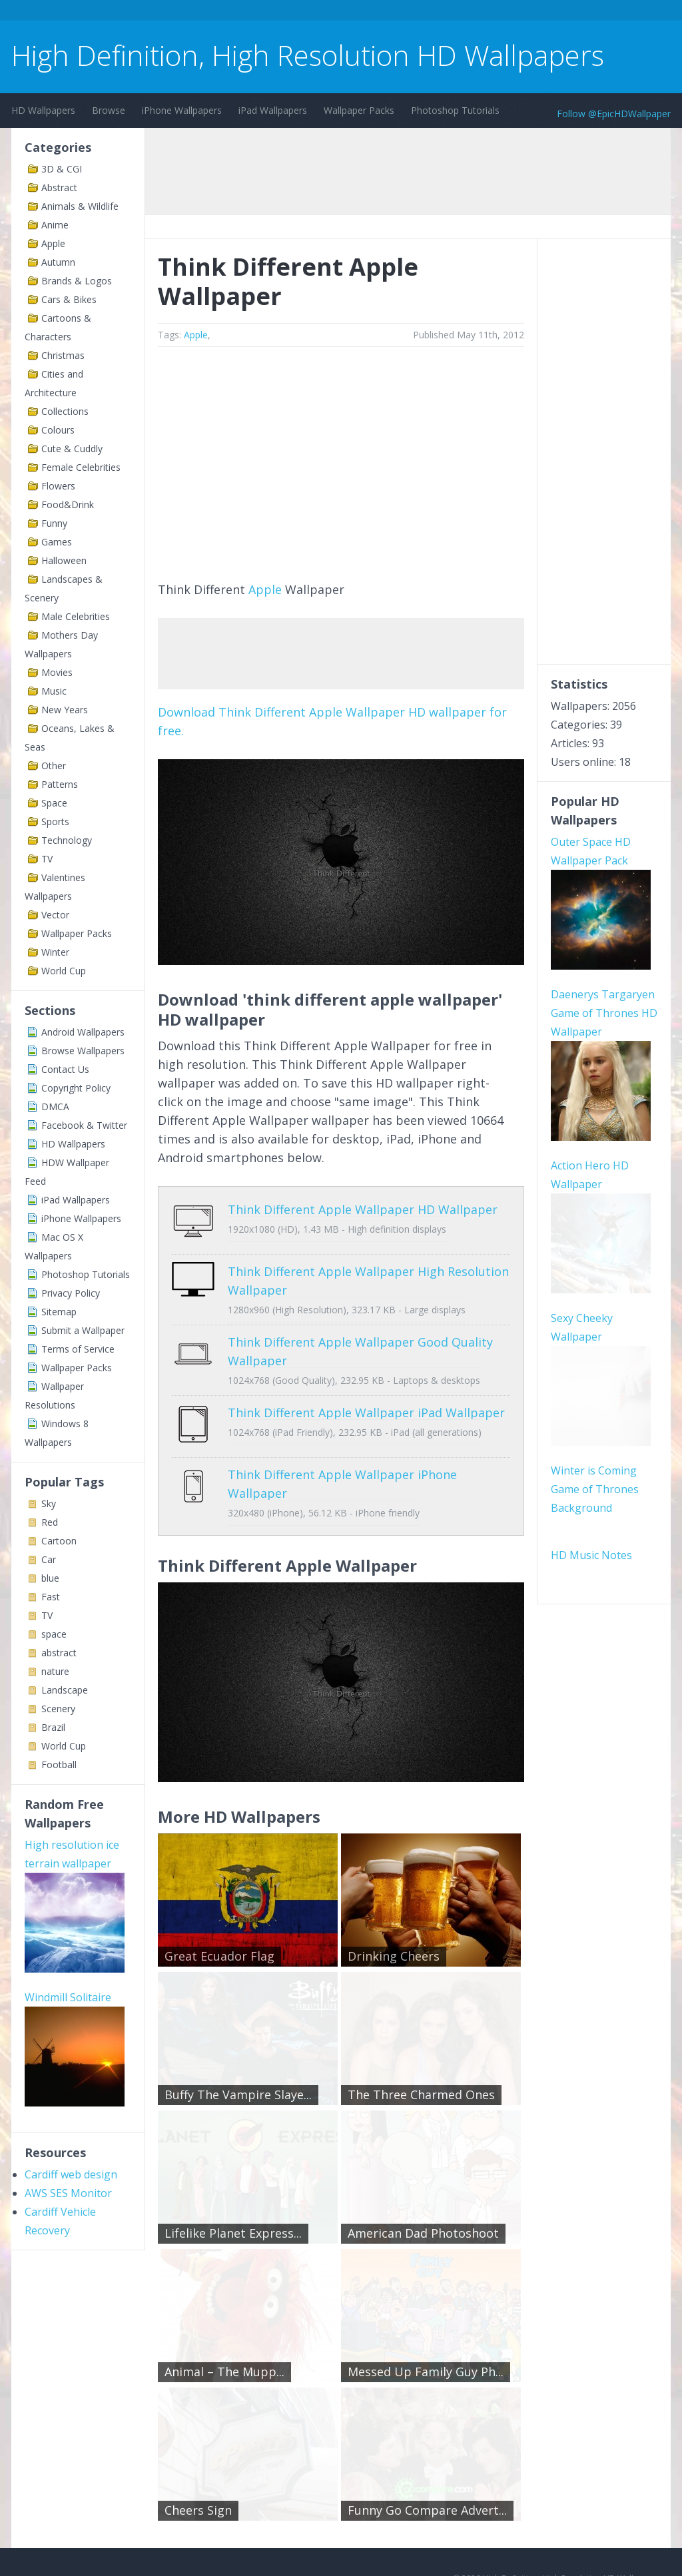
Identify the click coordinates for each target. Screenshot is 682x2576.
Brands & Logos (76, 280)
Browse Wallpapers (83, 1050)
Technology (66, 840)
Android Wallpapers (83, 1032)
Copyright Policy (76, 1088)
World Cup (63, 970)
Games (56, 541)
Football (59, 1764)
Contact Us (65, 1069)
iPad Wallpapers (272, 110)
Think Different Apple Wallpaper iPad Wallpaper (366, 1403)
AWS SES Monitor (68, 2193)
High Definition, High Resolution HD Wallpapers (307, 55)
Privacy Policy (70, 1293)
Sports (55, 821)
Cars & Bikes (69, 299)
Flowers (58, 486)
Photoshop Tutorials (455, 110)
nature (55, 1671)
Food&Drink (67, 504)
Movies (57, 672)
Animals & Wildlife (80, 206)
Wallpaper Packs (359, 110)
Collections (65, 411)
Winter (55, 952)
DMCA (55, 1106)
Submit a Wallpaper (83, 1330)
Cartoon (59, 1540)
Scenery (58, 1708)
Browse (108, 110)
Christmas (63, 355)
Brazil (53, 1727)
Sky (48, 1503)
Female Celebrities (81, 467)
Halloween (64, 560)
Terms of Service (78, 1349)
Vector (55, 914)
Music (54, 691)
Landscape (64, 1690)
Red (49, 1522)
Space (54, 803)
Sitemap (59, 1311)
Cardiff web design (71, 2174)
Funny (54, 523)
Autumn (58, 262)
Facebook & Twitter (84, 1125)
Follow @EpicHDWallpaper (614, 113)
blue (50, 1578)
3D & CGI (61, 168)
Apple (53, 243)
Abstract (59, 187)
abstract (59, 1652)
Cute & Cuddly (72, 448)
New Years (64, 709)
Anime (55, 224)
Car (48, 1559)
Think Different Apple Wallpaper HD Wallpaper (363, 1209)
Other (53, 765)
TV (47, 858)
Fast (50, 1596)
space (54, 1634)
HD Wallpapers (43, 110)
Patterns (59, 784)
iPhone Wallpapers (182, 110)
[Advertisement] (253, 12)
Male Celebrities (75, 616)
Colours (58, 430)
